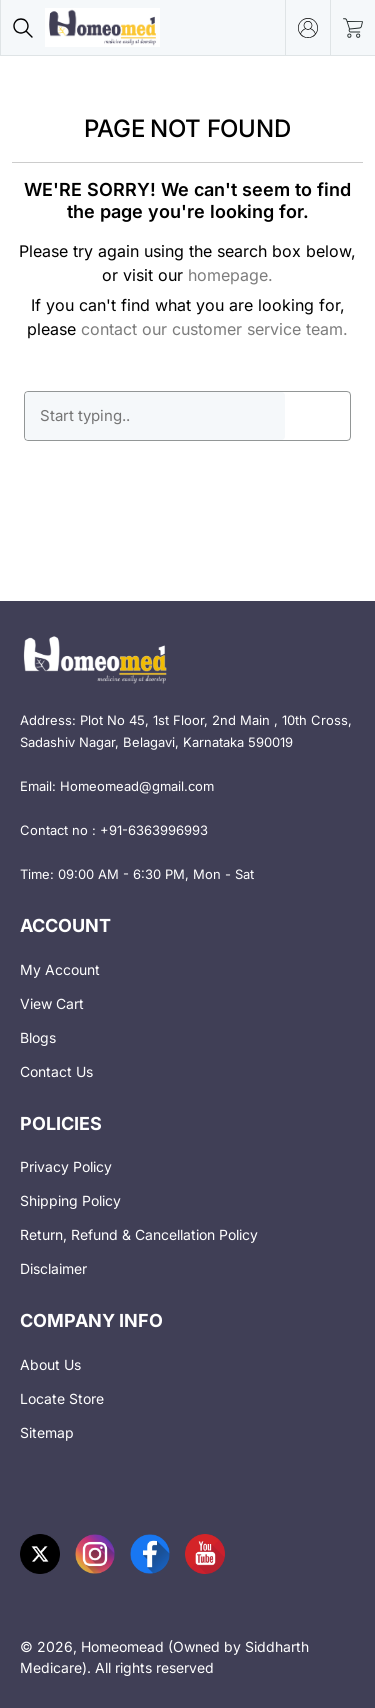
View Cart (52, 1003)
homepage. (230, 275)
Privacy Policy (66, 1166)
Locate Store (62, 1398)
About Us (50, 1364)
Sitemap (47, 1432)
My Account (60, 969)
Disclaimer (53, 1268)
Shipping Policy (70, 1200)
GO (318, 416)
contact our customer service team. (214, 329)
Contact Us (56, 1071)
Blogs (38, 1037)
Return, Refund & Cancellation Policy (139, 1234)
